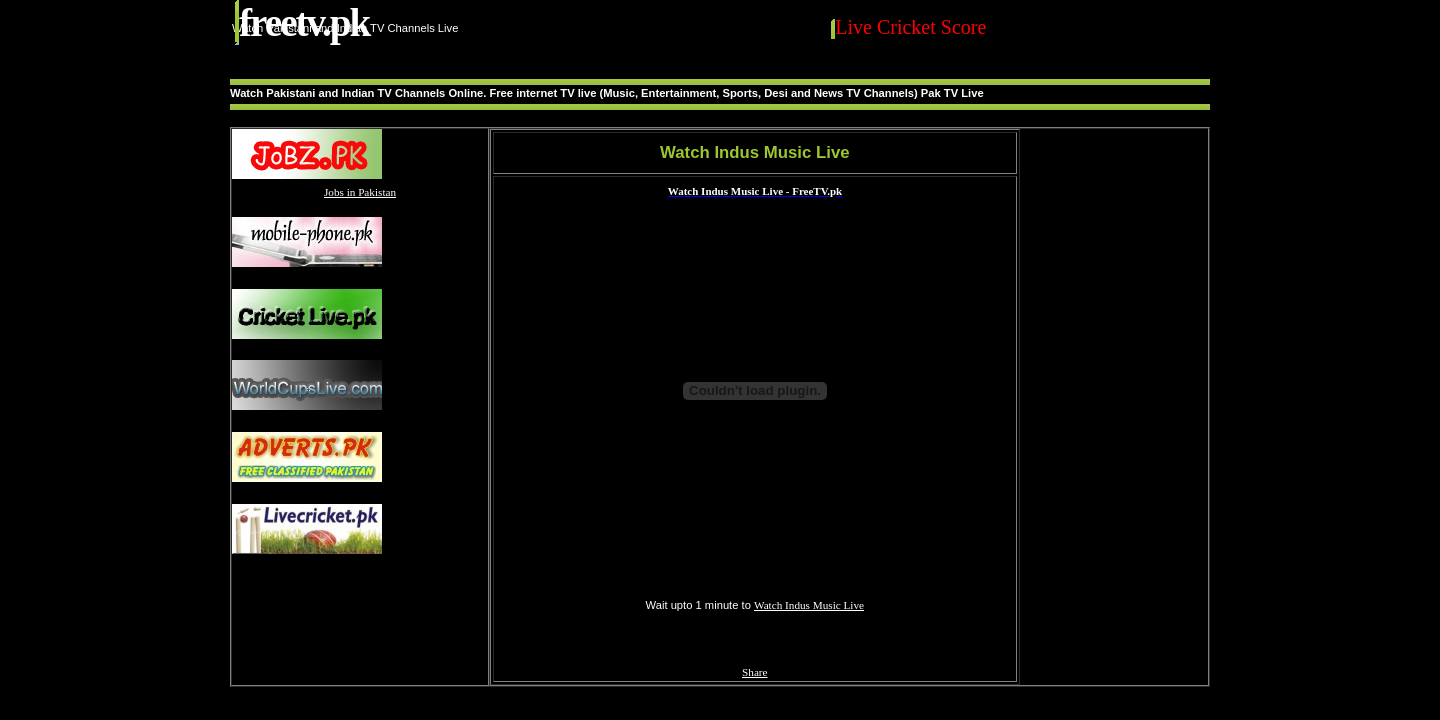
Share (754, 672)
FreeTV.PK (304, 22)
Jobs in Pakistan (360, 192)
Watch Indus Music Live (809, 605)
